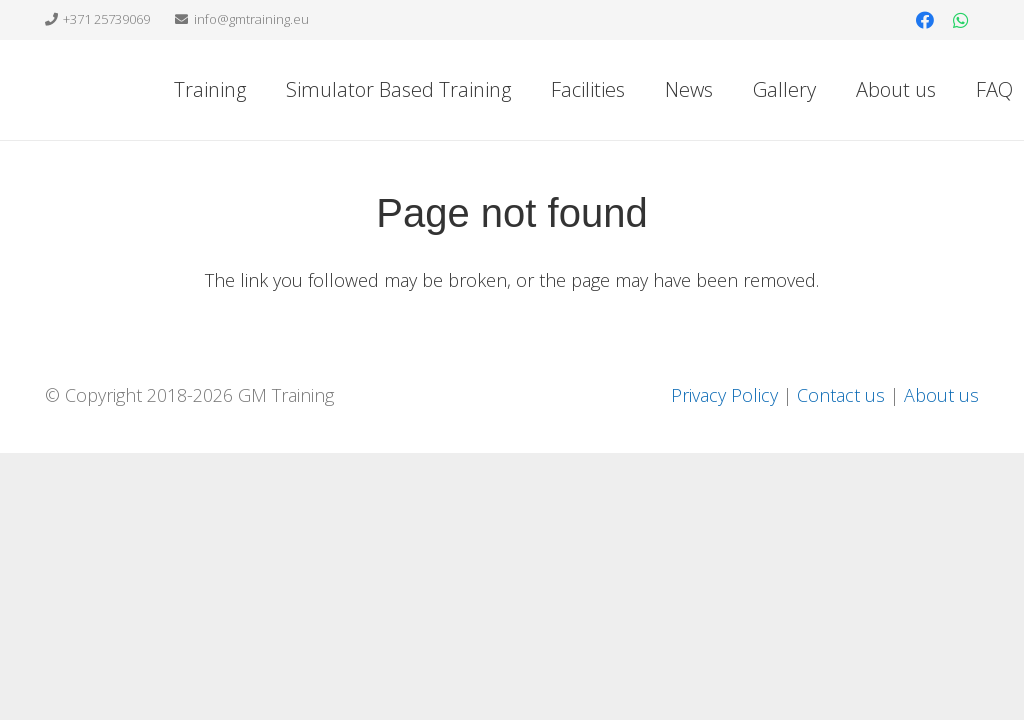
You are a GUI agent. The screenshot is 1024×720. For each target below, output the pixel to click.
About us (941, 395)
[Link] (137, 90)
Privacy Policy (724, 395)
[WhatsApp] (961, 20)
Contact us (841, 395)
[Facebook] (925, 20)
